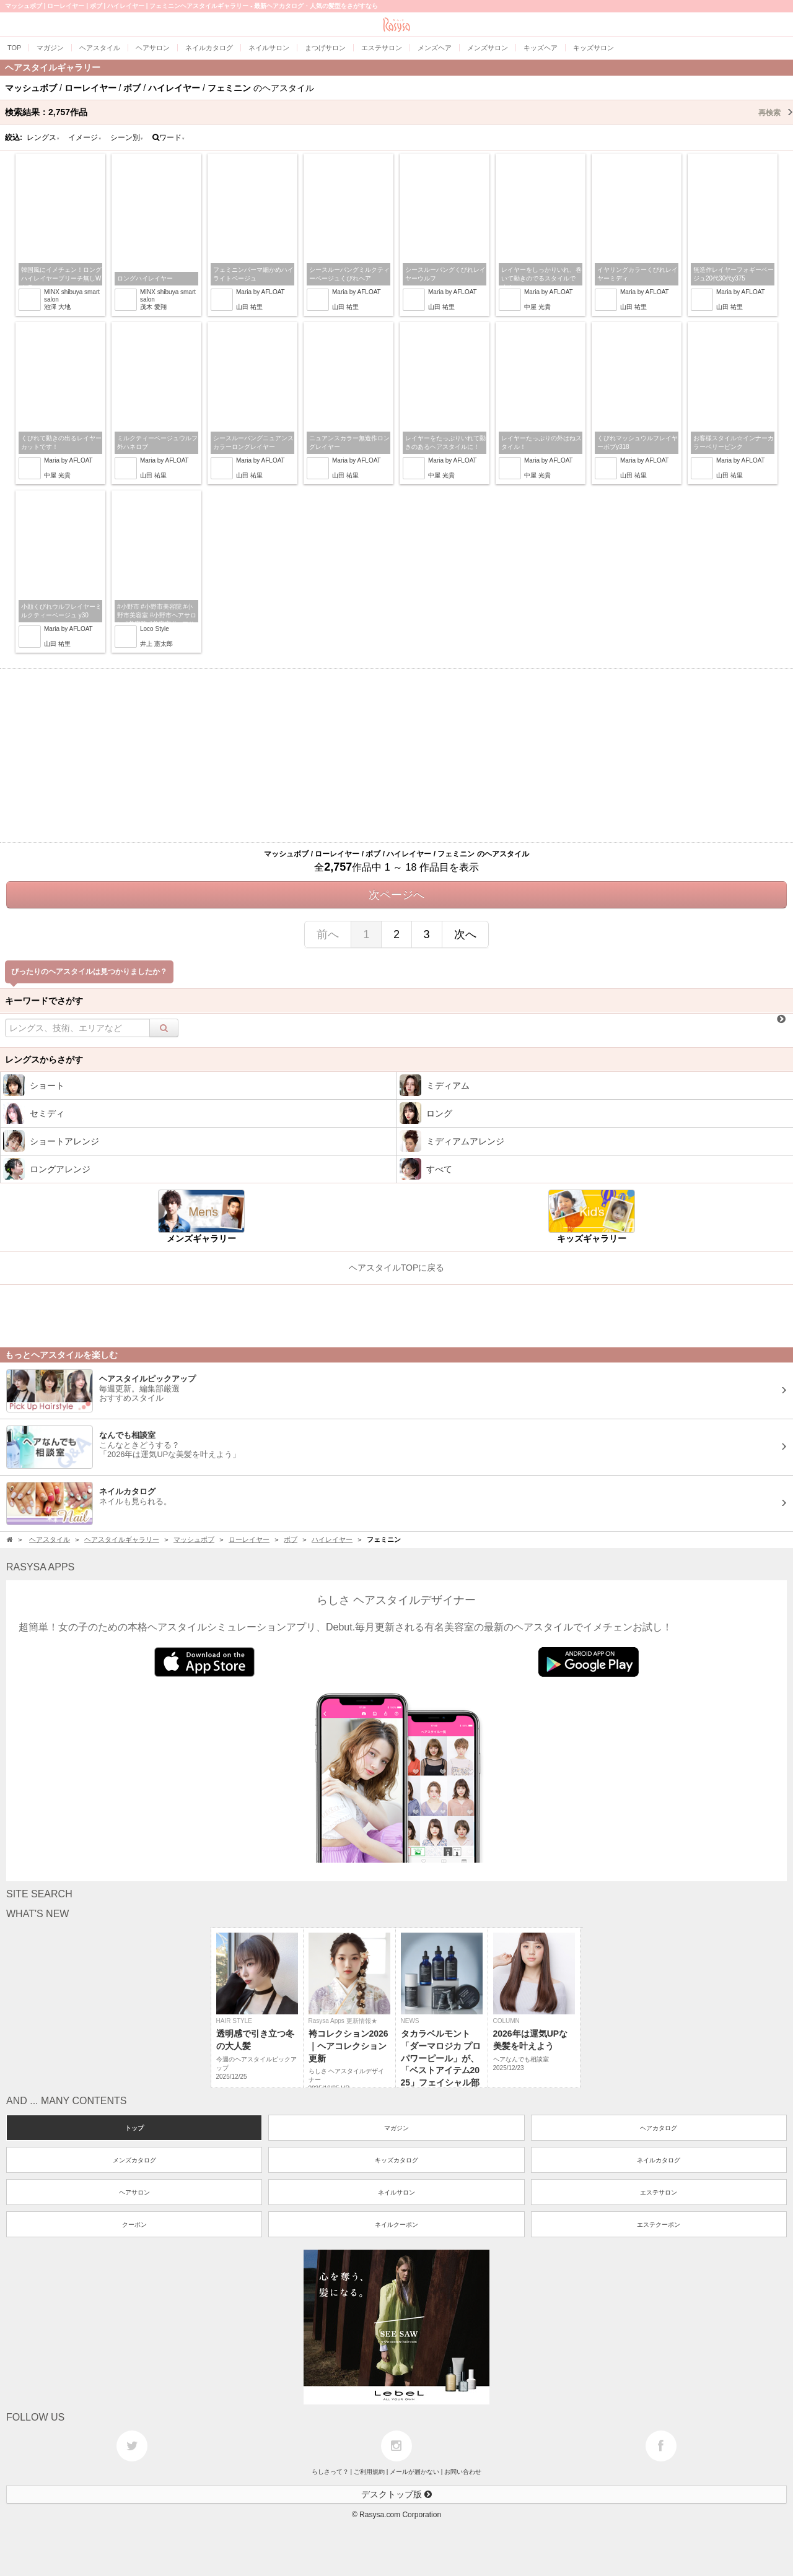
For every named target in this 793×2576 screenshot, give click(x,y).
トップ (134, 2128)
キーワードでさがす (44, 1001)
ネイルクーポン (396, 2224)
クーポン (134, 2224)
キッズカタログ (396, 2160)
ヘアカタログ (658, 2128)
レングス (43, 137)
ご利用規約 (369, 2471)
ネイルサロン (396, 2192)
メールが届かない (414, 2471)
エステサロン (658, 2192)
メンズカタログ (134, 2160)
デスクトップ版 (396, 2494)
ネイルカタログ (658, 2160)
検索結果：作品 (399, 112)
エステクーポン (658, 2224)
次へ (465, 934)
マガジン (396, 2128)
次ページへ (396, 895)
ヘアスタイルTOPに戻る (397, 1268)
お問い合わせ (462, 2471)
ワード (168, 137)
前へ (328, 934)
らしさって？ (330, 2471)
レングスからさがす (44, 1059)
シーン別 (127, 137)
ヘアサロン (134, 2192)
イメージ (85, 137)
